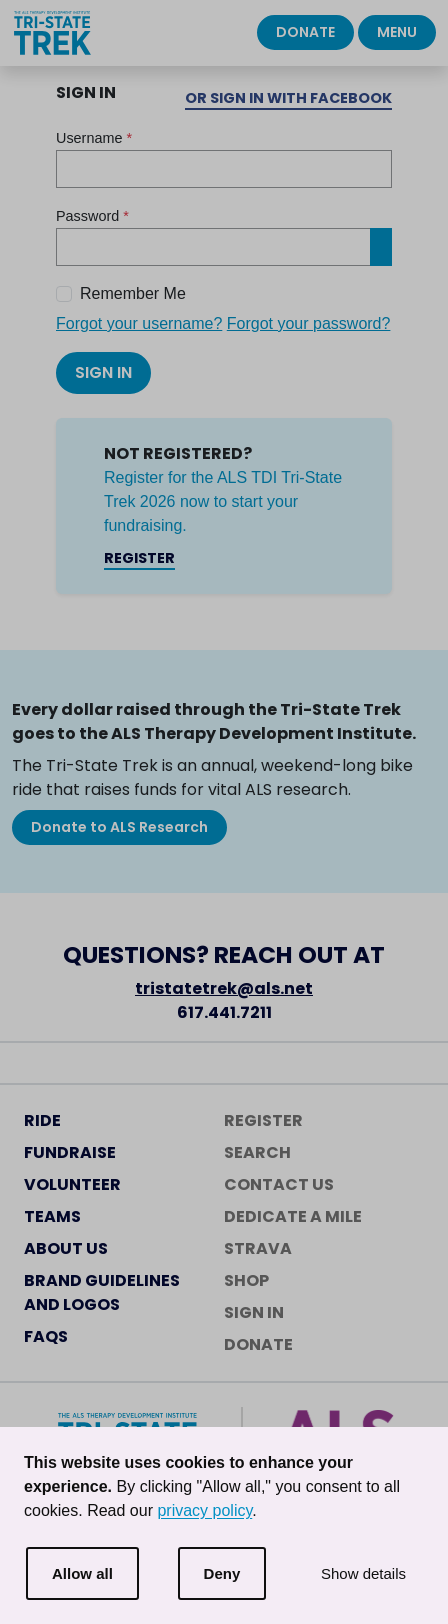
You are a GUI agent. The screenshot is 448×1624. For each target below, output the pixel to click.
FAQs (46, 1336)
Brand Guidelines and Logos (102, 1292)
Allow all (82, 1573)
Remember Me (133, 293)
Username (94, 138)
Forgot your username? (139, 323)
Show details (363, 1573)
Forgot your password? (309, 323)
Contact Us (279, 1184)
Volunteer (72, 1184)
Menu (397, 32)
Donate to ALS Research (119, 827)
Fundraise (70, 1152)
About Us (66, 1248)
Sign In (103, 372)
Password (92, 216)
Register (139, 558)
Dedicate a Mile (293, 1216)
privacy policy (204, 1510)
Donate (305, 32)
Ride (42, 1120)
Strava (258, 1248)
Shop (246, 1280)
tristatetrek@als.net (224, 988)
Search (257, 1152)
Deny (222, 1573)
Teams (52, 1216)
